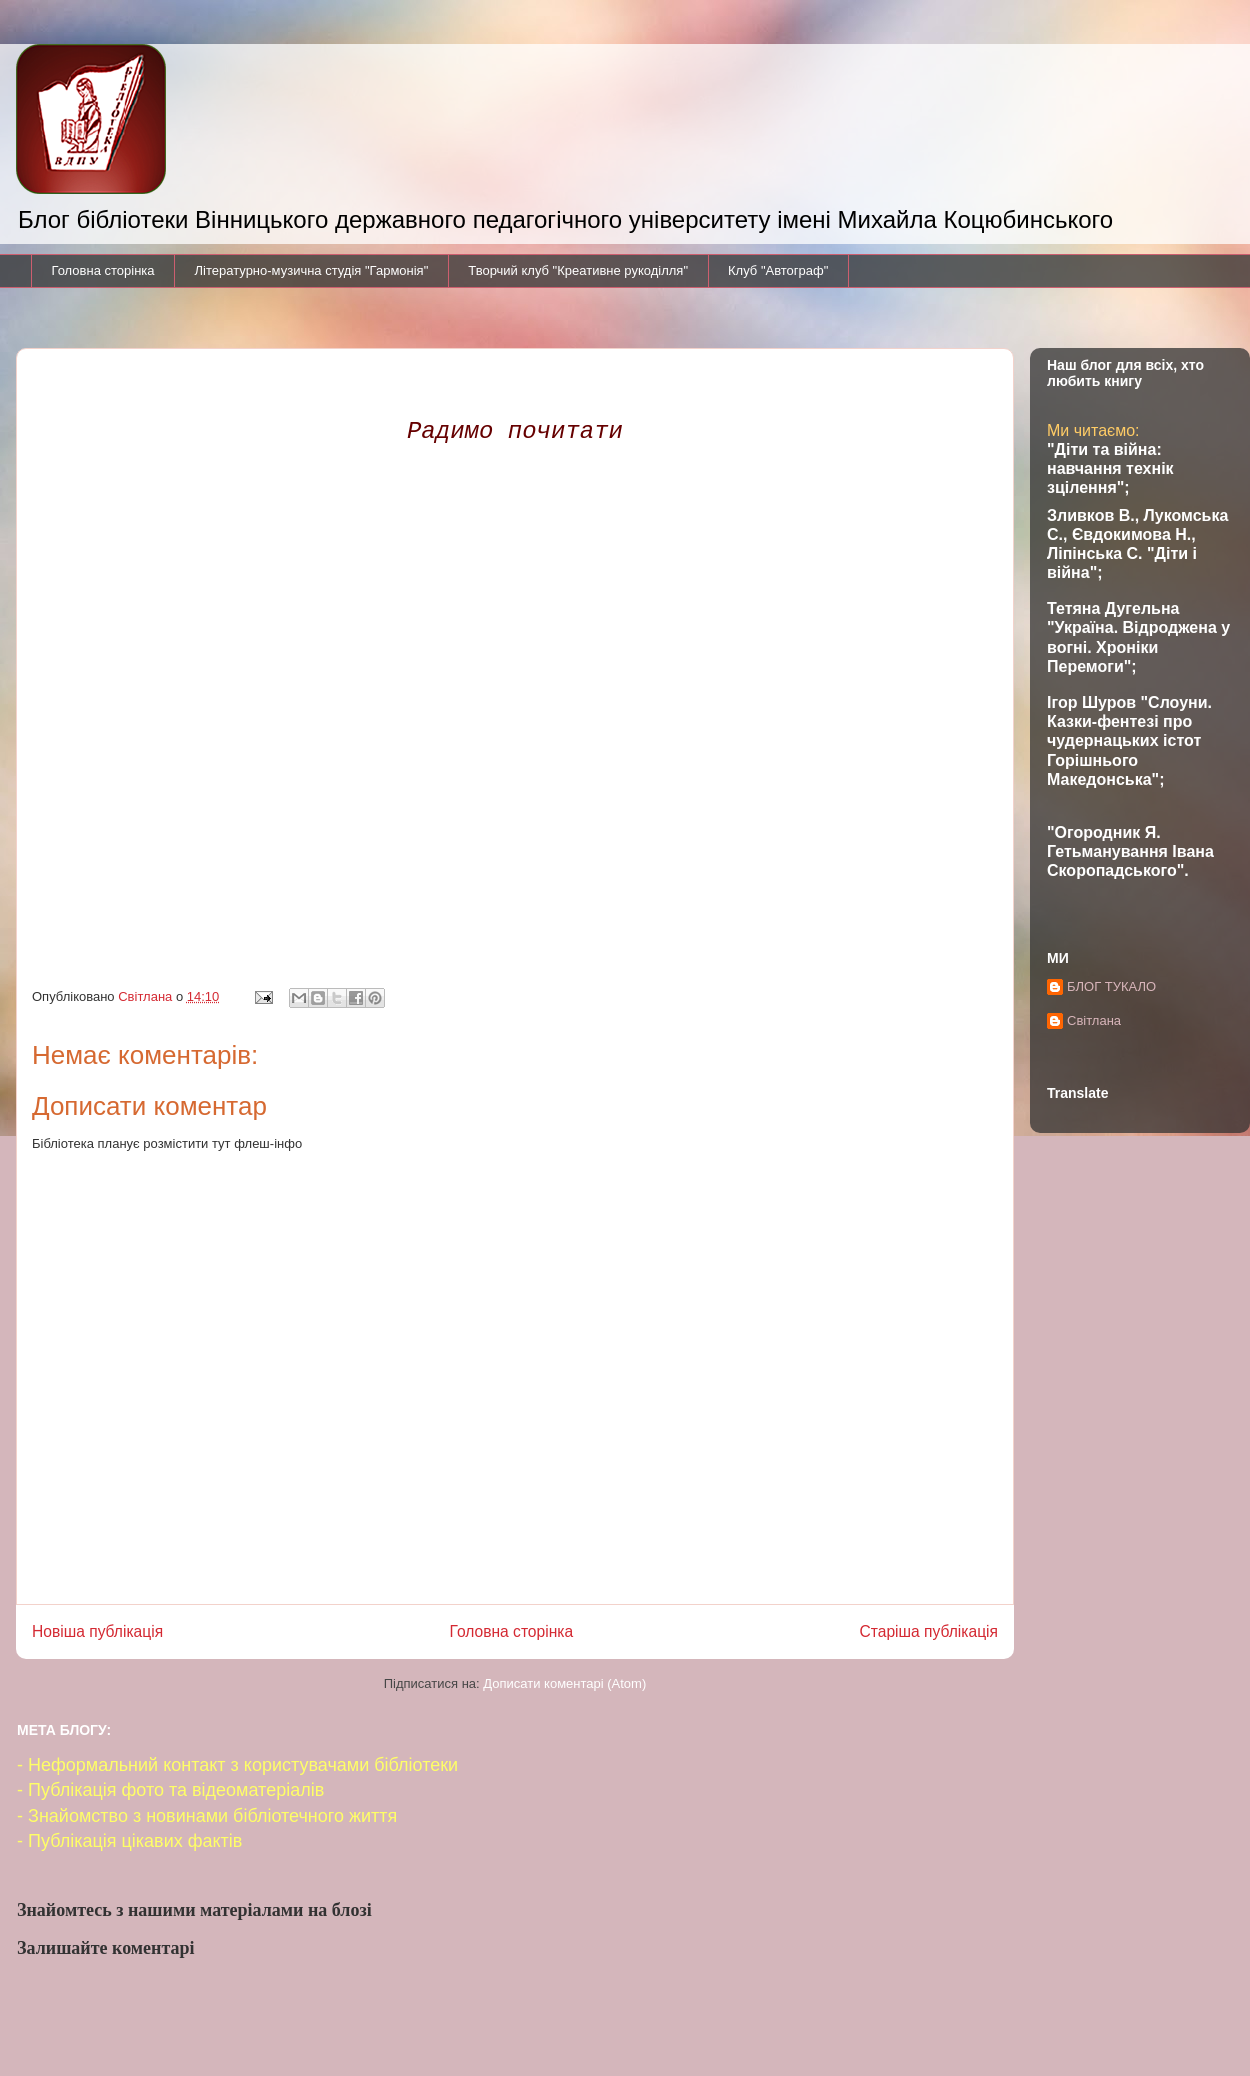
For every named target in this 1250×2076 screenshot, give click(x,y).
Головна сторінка (103, 270)
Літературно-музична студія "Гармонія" (312, 270)
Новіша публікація (97, 1631)
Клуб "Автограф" (778, 270)
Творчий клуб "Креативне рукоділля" (578, 270)
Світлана (1094, 1020)
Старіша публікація (929, 1631)
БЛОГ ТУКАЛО (1111, 986)
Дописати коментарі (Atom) (564, 1683)
